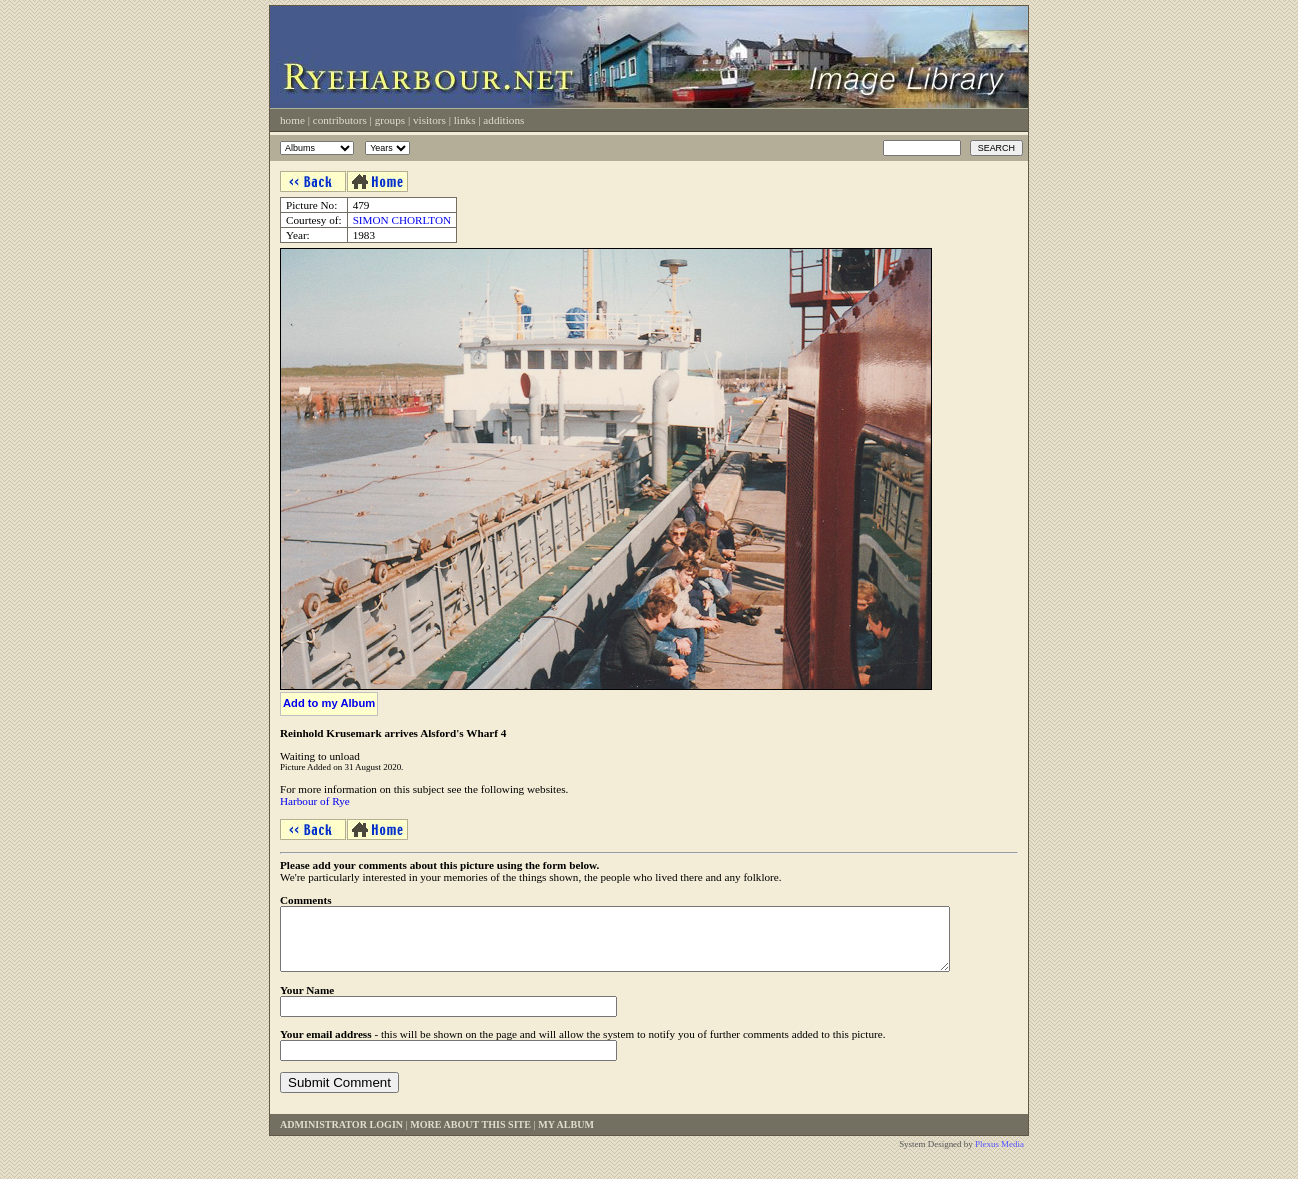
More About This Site (470, 1136)
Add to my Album (329, 703)
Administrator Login (341, 1136)
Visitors (429, 120)
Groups (390, 120)
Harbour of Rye (315, 801)
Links (465, 120)
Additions (503, 120)
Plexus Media (999, 1156)
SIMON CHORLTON (402, 220)
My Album (566, 1136)
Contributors (340, 120)
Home (292, 120)
